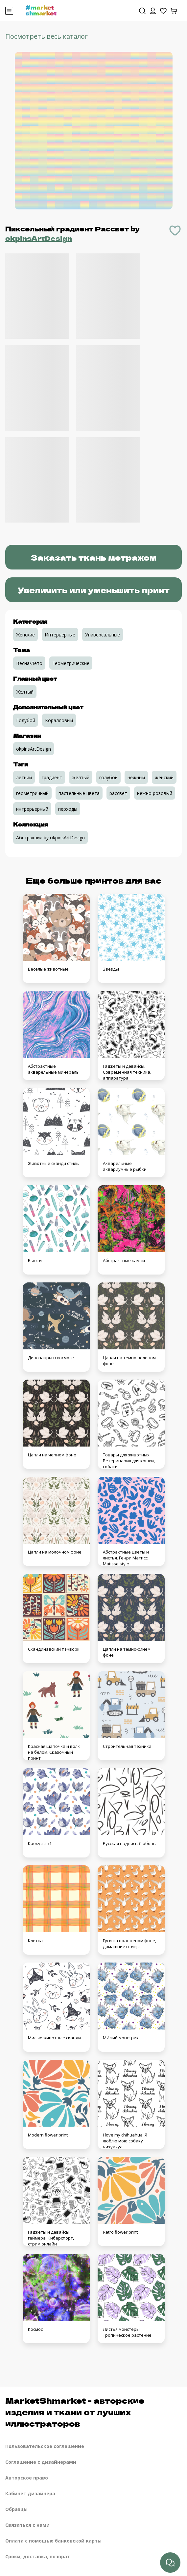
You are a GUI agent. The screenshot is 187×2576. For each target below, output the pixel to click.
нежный (136, 777)
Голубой (25, 720)
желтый (80, 777)
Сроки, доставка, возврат (37, 2556)
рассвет (118, 793)
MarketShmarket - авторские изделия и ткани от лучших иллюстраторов (74, 2411)
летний (24, 777)
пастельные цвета (79, 793)
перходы (67, 809)
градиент (52, 777)
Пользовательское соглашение (44, 2446)
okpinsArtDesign (38, 238)
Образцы (16, 2509)
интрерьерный (32, 809)
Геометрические (70, 663)
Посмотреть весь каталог (46, 36)
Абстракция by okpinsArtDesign (50, 837)
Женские (25, 635)
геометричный (32, 793)
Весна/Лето (29, 663)
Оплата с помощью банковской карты (53, 2541)
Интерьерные (60, 635)
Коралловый (59, 720)
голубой (108, 777)
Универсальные (102, 635)
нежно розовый (154, 793)
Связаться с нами (27, 2525)
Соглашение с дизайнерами (40, 2462)
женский (164, 777)
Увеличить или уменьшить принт (94, 589)
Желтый (25, 692)
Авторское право (26, 2478)
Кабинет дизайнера (30, 2493)
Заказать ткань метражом (93, 557)
